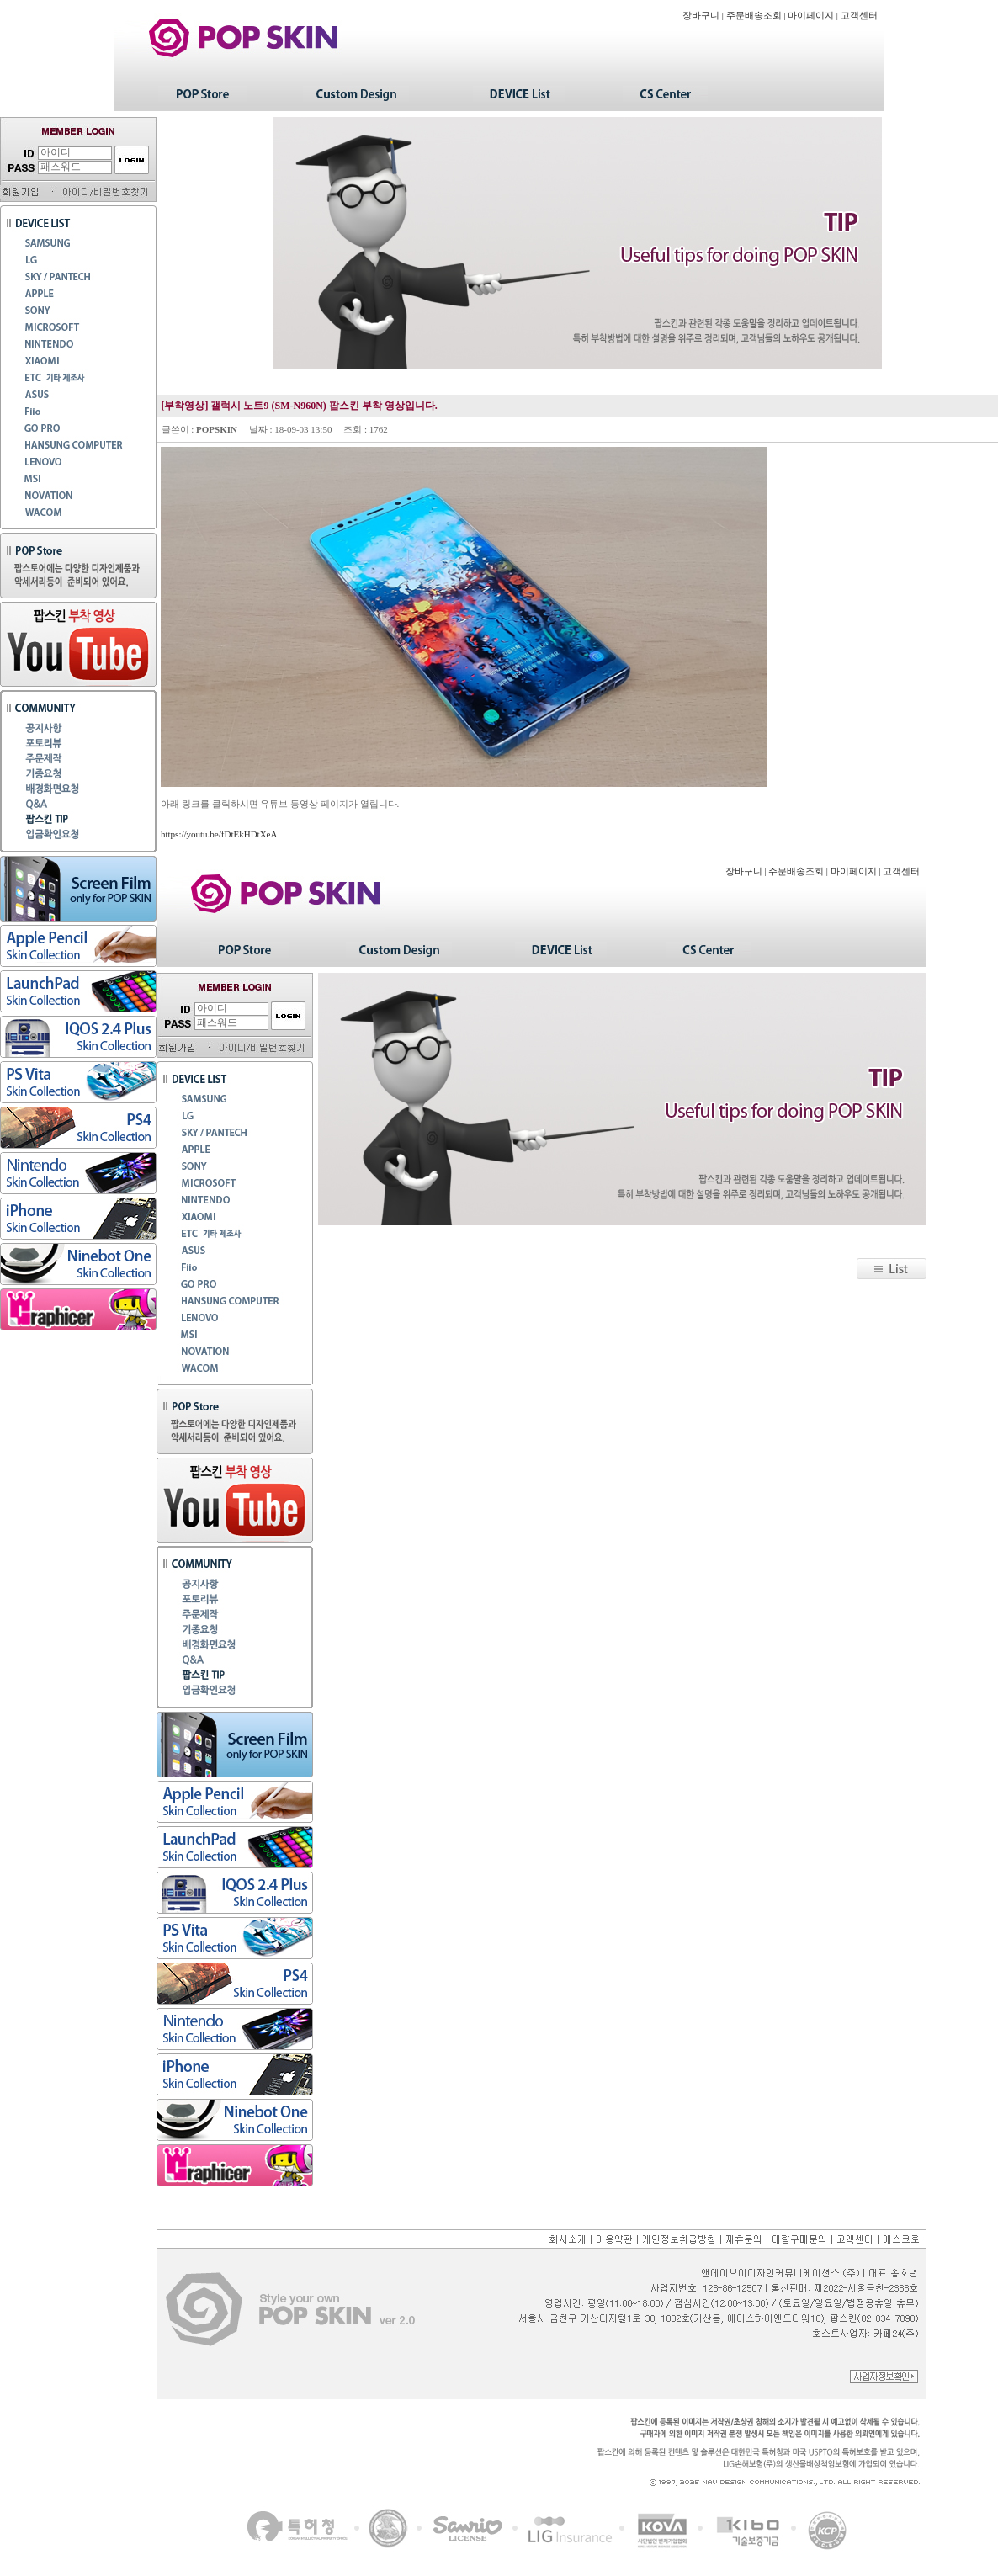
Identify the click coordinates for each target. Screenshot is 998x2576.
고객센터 (859, 15)
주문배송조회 (754, 15)
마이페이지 (811, 15)
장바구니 (700, 15)
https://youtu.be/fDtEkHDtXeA (219, 834)
